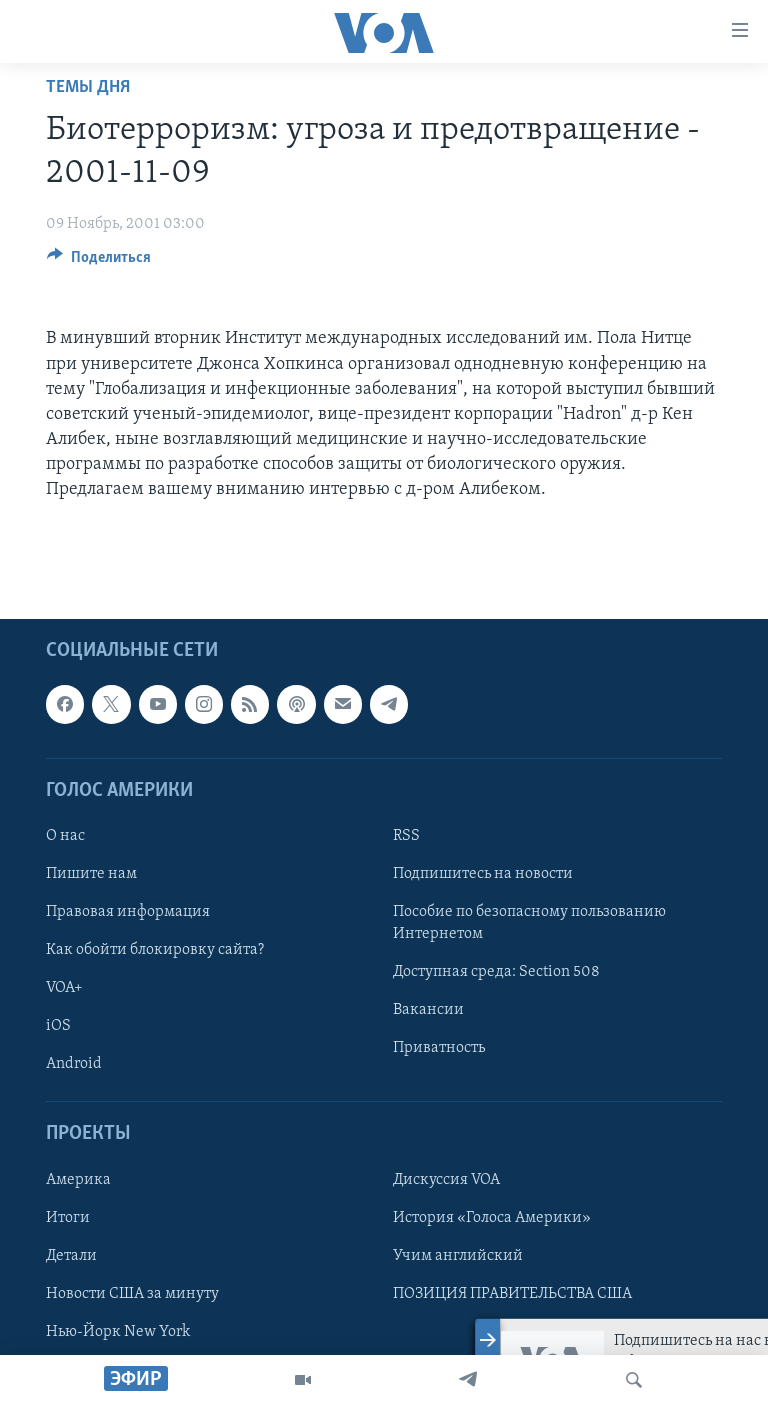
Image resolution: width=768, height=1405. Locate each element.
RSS (406, 836)
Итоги (68, 1217)
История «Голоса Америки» (492, 1217)
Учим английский (458, 1255)
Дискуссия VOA (446, 1179)
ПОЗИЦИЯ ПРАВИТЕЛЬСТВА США (512, 1293)
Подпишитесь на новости (483, 874)
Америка (78, 1179)
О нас (65, 836)
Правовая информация (128, 912)
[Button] (99, 262)
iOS (58, 1026)
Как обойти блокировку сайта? (155, 950)
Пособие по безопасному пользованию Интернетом (529, 923)
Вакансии (428, 1010)
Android (74, 1064)
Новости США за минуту (132, 1293)
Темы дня (88, 87)
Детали (71, 1255)
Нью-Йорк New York (118, 1331)
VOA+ (64, 988)
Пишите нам (91, 874)
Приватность (439, 1048)
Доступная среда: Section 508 (496, 972)
